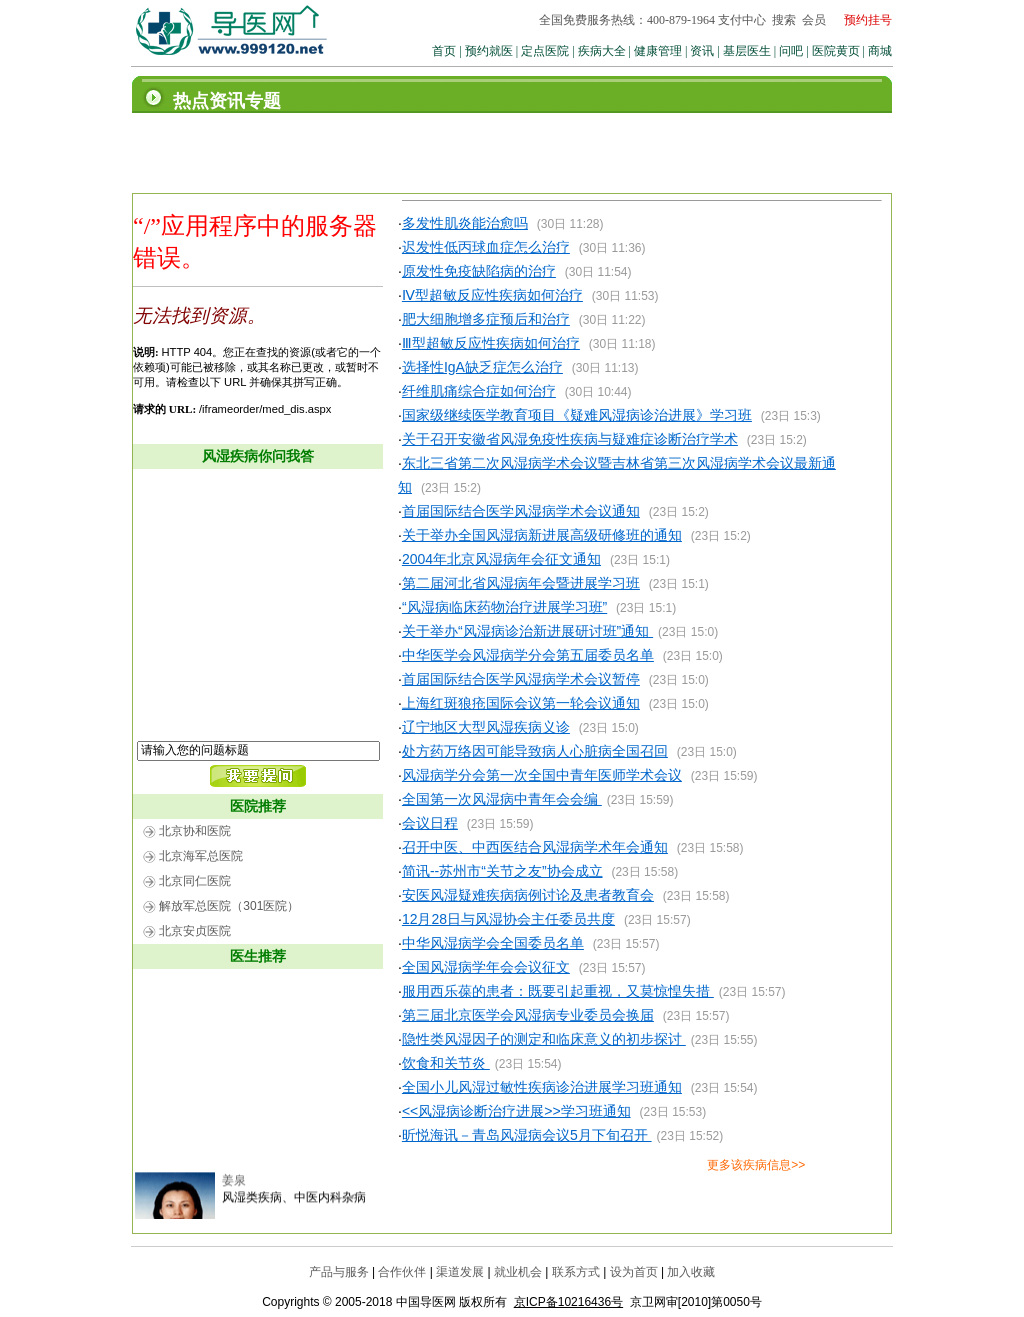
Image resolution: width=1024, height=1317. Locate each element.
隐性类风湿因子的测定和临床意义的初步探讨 (544, 1039)
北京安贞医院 (195, 931)
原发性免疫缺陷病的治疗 (479, 271)
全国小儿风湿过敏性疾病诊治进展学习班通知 (542, 1087)
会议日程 (430, 823)
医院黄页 (836, 51)
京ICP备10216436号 (568, 1302)
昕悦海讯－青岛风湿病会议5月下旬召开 (527, 1135)
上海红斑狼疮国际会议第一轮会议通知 (521, 703)
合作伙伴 (402, 1272)
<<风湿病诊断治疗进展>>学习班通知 (516, 1111)
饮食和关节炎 (446, 1063)
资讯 (702, 51)
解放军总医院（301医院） (229, 906)
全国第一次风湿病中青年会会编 (502, 799)
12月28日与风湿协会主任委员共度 (508, 919)
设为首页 (634, 1272)
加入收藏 (691, 1272)
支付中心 (742, 20)
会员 (814, 20)
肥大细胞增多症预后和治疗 (486, 319)
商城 (880, 51)
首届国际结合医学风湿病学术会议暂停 (521, 679)
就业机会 (518, 1272)
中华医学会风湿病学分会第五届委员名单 (528, 655)
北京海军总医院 (201, 856)
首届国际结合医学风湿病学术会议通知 (521, 511)
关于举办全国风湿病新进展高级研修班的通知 (542, 535)
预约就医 (489, 51)
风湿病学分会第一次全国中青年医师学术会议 (542, 775)
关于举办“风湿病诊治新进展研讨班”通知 (527, 631)
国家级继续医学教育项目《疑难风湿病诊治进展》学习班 (577, 415)
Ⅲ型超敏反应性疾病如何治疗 (491, 343)
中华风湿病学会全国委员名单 (493, 943)
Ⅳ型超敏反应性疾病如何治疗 (492, 295)
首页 (444, 51)
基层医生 (747, 51)
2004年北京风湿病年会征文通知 (501, 559)
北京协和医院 (195, 831)
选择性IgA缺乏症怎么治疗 (482, 367)
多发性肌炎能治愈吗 (465, 223)
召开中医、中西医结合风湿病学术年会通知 (535, 847)
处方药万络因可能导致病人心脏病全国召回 (535, 751)
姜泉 (234, 1187)
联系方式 (576, 1272)
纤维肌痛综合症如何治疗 (479, 391)
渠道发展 (460, 1272)
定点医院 (545, 51)
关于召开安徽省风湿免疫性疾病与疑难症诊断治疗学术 (570, 439)
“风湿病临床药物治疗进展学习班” (504, 607)
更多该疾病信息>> (756, 1165)
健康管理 (658, 51)
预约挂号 (868, 20)
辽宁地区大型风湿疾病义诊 (486, 727)
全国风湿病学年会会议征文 (486, 967)
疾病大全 (602, 51)
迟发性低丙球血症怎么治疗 (486, 247)
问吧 (791, 51)
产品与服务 (339, 1272)
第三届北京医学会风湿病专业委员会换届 (528, 1015)
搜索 (784, 20)
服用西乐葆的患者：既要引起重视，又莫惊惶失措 (558, 991)
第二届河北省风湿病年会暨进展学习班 (521, 583)
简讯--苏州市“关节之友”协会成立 (502, 871)
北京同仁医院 (195, 881)
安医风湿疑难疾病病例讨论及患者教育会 (528, 895)
